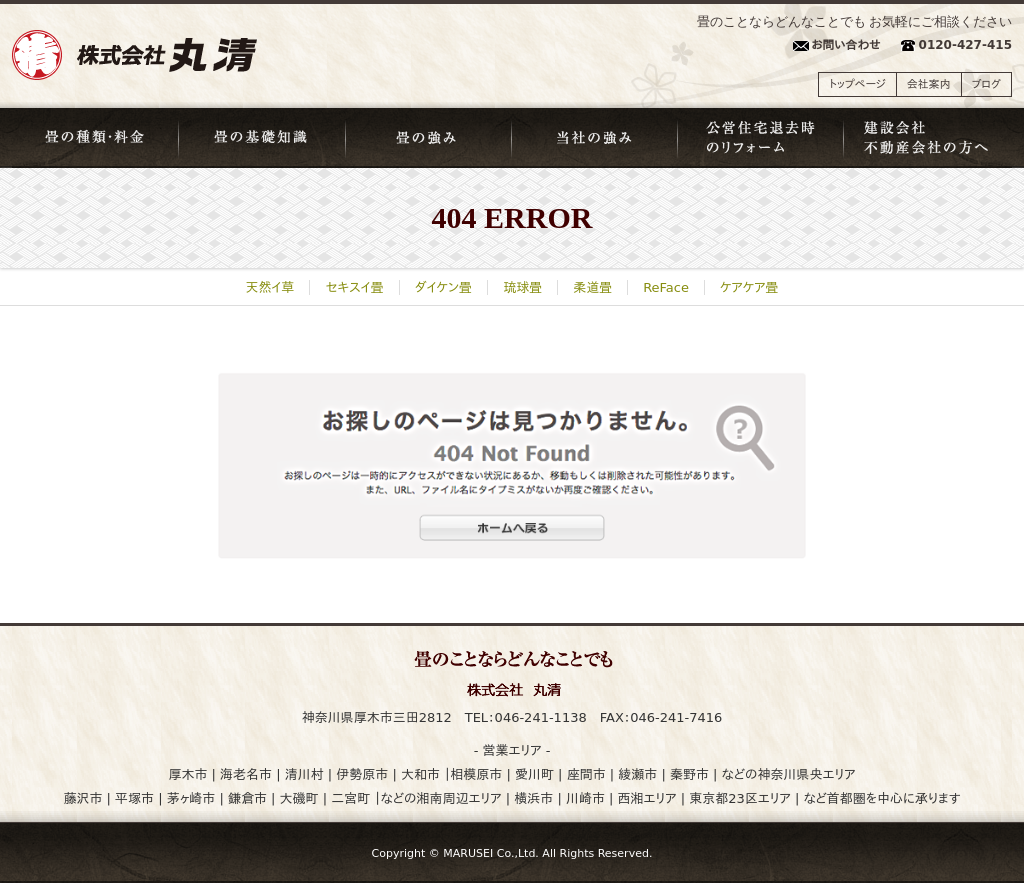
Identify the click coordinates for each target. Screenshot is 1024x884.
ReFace (666, 287)
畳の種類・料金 (95, 138)
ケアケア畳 (749, 287)
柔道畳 (592, 287)
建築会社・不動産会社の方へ (928, 138)
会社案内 (929, 84)
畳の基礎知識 (262, 138)
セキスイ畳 (354, 287)
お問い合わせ (845, 45)
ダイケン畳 (443, 287)
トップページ (857, 84)
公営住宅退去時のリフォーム (761, 138)
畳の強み (429, 138)
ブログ (986, 84)
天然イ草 (270, 287)
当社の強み (595, 138)
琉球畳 (522, 287)
